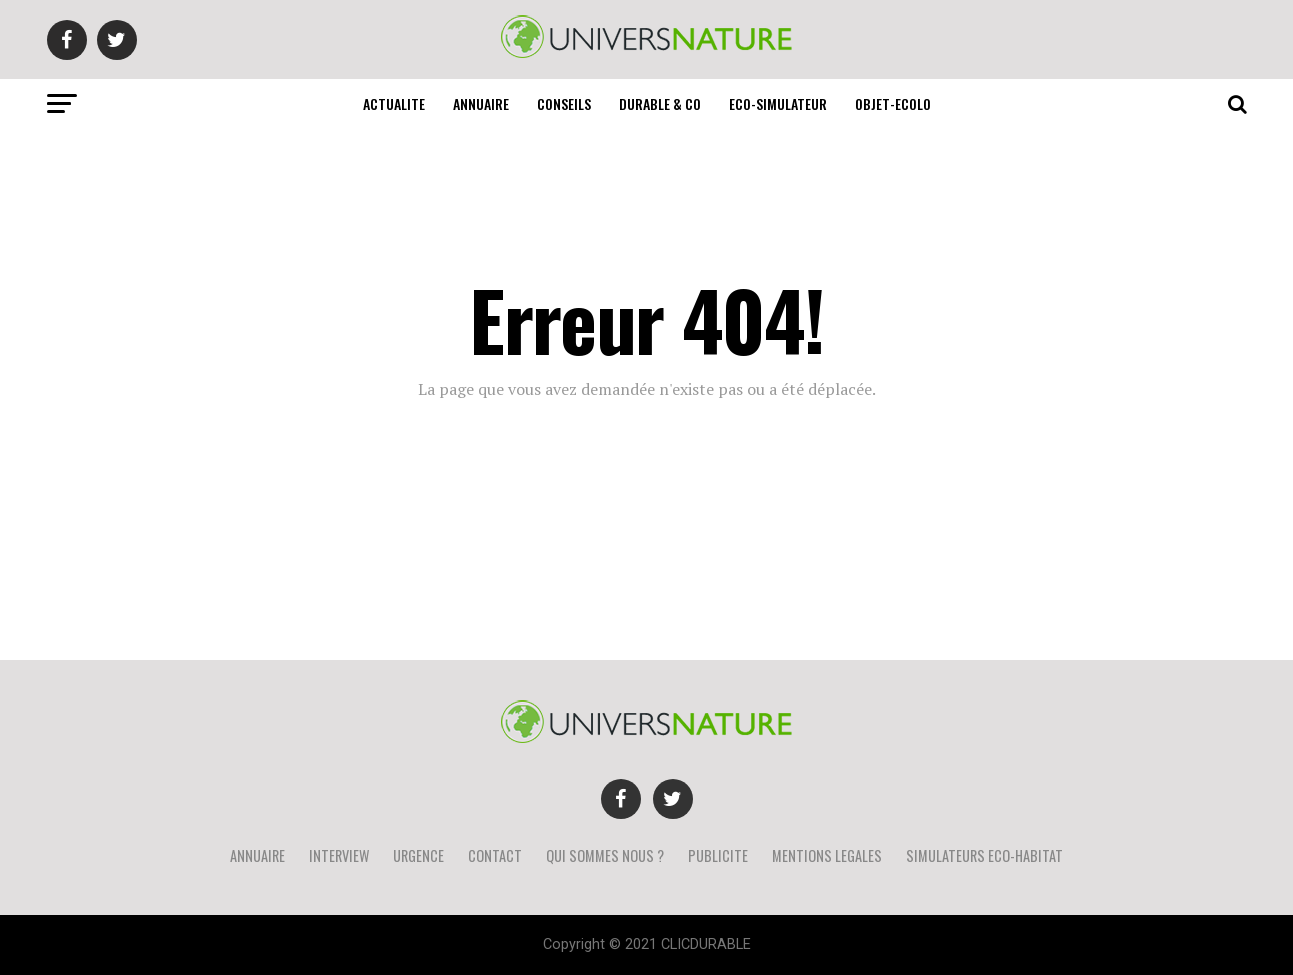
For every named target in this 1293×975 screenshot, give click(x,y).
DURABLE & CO (660, 103)
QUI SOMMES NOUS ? (605, 855)
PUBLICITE (718, 855)
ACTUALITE (394, 103)
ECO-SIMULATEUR (778, 103)
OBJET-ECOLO (893, 103)
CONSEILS (564, 103)
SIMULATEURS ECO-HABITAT (984, 855)
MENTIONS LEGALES (827, 855)
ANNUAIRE (481, 103)
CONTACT (495, 855)
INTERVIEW (339, 855)
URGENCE (418, 855)
